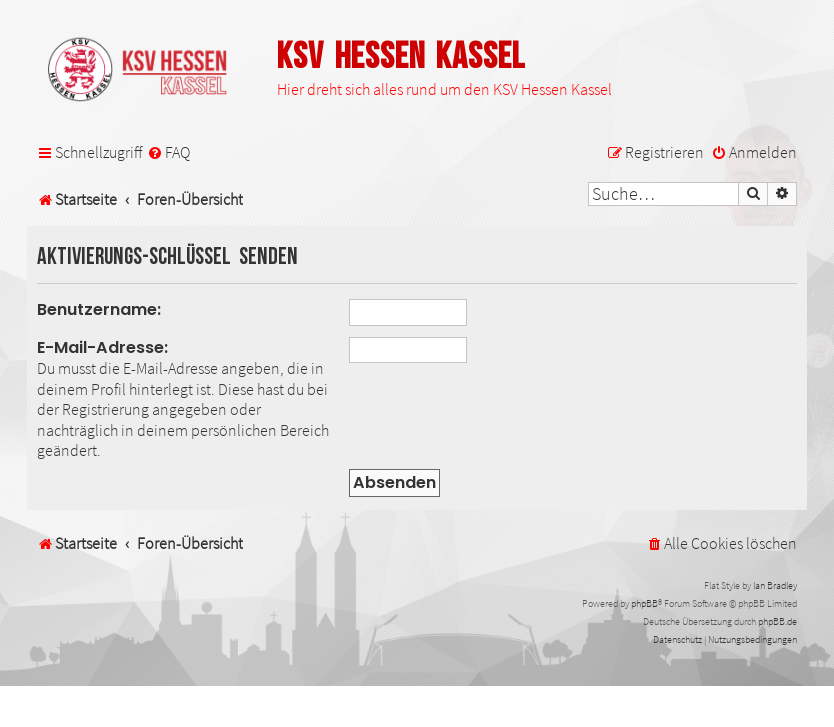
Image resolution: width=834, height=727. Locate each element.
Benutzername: (99, 309)
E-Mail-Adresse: (102, 347)
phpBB (644, 603)
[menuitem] (168, 152)
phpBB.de (777, 621)
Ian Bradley (775, 585)
